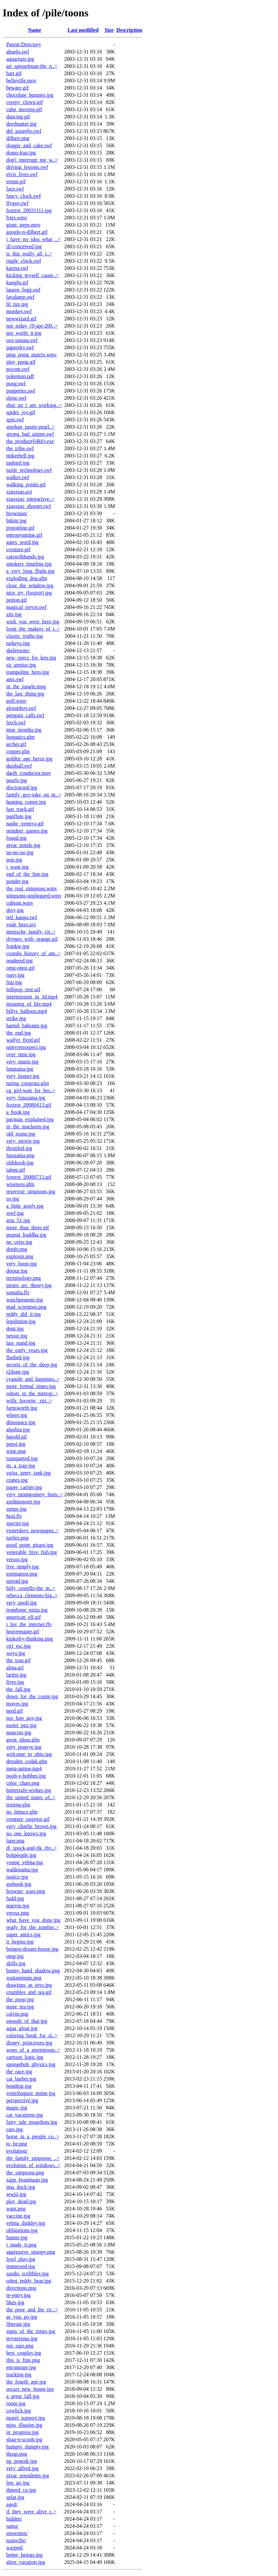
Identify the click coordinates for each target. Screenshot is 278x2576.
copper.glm (18, 751)
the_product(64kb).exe (30, 441)
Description (129, 30)
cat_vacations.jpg (24, 2115)
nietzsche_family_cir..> (30, 932)
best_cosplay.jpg (23, 2353)
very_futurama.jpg (25, 1097)
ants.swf (15, 679)
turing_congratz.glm (27, 1083)
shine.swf (16, 398)
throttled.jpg (19, 1148)
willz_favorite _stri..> (29, 1400)
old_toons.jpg (20, 1134)
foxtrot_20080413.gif (28, 1105)
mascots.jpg (18, 1732)
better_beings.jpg (24, 2555)
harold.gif (16, 1436)
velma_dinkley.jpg (25, 2223)
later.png (15, 1840)
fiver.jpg (15, 1682)
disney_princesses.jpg (29, 2042)
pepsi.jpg (15, 1444)
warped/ (14, 2547)
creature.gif (18, 549)
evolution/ (17, 2151)
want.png (16, 2208)
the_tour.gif (18, 1660)
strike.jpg (16, 1018)
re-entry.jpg (18, 2295)
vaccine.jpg (18, 2216)
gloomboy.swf (21, 708)
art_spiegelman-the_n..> (31, 66)
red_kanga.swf (21, 917)
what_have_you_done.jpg (33, 1920)
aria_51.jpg (18, 1220)
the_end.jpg (18, 1033)
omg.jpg (15, 1956)
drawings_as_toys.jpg (29, 1985)
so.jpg (12, 1198)
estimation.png (21, 1574)
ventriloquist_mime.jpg (30, 2093)
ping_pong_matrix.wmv (31, 354)
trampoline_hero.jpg (27, 672)
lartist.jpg (16, 1675)
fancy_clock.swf (23, 196)
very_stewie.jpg (23, 1141)
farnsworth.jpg (21, 1408)
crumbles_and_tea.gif (29, 1992)
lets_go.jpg (18, 2482)
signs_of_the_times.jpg (30, 2331)
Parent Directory (23, 44)
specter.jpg (17, 1523)
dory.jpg (15, 910)
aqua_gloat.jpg (21, 2028)
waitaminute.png (23, 1978)
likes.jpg (15, 2302)
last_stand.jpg (20, 1343)
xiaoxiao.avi (19, 491)
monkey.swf (19, 311)
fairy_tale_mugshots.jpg (31, 2122)
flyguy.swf (17, 203)
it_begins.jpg (19, 1941)
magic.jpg (16, 2107)
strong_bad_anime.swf (30, 434)
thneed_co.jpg (21, 2490)
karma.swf (17, 268)
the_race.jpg (19, 2071)
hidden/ (14, 2519)
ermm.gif (16, 181)
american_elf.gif (23, 1617)
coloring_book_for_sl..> (31, 2035)
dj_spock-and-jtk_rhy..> (31, 1848)
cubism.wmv (19, 903)
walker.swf (17, 477)
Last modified (83, 30)
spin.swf (15, 419)
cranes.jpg (17, 1480)
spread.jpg (17, 1581)
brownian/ (17, 513)
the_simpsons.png (25, 2172)
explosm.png (19, 1256)
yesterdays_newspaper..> (32, 1530)
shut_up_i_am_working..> (34, 405)
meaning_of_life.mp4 (29, 1004)
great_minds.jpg (23, 845)
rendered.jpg (19, 960)
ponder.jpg (17, 881)
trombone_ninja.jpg (27, 1610)
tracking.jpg (19, 2374)
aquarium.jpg (20, 59)
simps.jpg (16, 1509)
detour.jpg (16, 1271)
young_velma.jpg (24, 1862)
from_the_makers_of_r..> (33, 629)
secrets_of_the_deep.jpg (31, 1364)
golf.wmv (16, 701)
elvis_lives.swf (22, 174)
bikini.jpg (16, 520)
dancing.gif (18, 116)
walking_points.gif (26, 484)
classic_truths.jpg (24, 636)
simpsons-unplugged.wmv (33, 895)
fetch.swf (16, 722)
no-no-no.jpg (19, 852)
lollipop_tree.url (23, 989)
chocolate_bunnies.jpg (29, 95)
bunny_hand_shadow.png (33, 1970)
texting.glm (18, 1804)
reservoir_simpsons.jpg (30, 1191)
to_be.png (16, 2143)
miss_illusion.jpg (24, 2425)
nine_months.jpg (23, 730)
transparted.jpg (22, 1458)
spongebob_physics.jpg (30, 2064)
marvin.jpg (17, 1905)
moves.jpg (17, 1703)
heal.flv (14, 1516)
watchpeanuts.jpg (24, 1299)
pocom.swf (18, 369)
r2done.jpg (17, 1372)
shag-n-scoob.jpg (24, 2439)
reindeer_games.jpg (27, 831)
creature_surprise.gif (28, 1819)
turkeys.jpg (18, 643)
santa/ (12, 2526)
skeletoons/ (18, 650)
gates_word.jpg (22, 542)
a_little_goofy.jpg (24, 1206)
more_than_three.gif (27, 1227)
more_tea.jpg (20, 2006)
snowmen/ (17, 2533)
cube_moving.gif (24, 109)
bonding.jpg (19, 2086)
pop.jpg (14, 859)
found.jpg (16, 838)
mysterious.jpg (21, 2338)
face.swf (15, 188)
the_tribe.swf (20, 448)
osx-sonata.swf (22, 340)
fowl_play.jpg (20, 2259)
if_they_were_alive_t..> (31, 2511)
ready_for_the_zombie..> (32, 1927)
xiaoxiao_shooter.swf (28, 506)
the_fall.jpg (18, 1689)
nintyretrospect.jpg (26, 1047)
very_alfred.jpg (22, 2468)
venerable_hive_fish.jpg (31, 1552)
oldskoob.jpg (19, 1162)
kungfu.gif (17, 282)
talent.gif (15, 1170)
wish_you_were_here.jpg (32, 621)
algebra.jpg (18, 1429)
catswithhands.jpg (25, 556)
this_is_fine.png (23, 2360)
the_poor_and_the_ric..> (32, 2309)
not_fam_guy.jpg (24, 1718)
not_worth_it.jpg (23, 333)
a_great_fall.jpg (22, 2396)
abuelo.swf (17, 51)
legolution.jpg (20, 1321)
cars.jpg (14, 2129)
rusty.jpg (15, 975)
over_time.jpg (20, 1054)
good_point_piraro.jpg (29, 1545)
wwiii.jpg (16, 2194)
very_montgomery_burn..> (34, 1494)
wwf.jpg (15, 1213)
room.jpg (15, 2403)
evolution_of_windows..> (33, 2165)
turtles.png (17, 1537)
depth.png (16, 1249)
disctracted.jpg (21, 787)
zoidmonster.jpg (23, 1501)
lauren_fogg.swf (23, 289)
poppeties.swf (20, 390)
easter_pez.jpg (21, 1725)
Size (109, 30)
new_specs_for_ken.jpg (31, 657)
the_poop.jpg (20, 1999)
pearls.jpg (16, 780)
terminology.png (23, 1278)
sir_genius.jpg (21, 665)
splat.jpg (15, 2497)
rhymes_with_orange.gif (32, 939)
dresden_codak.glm (26, 1761)
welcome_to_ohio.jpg (29, 1754)
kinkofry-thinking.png (29, 1638)
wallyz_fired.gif (23, 1040)
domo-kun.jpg (21, 152)
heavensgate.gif (22, 1631)
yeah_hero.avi (21, 924)
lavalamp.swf (20, 297)
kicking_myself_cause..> (32, 275)
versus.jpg (17, 1559)
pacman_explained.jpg (29, 1119)
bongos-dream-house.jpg (32, 1949)
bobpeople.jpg (21, 1855)
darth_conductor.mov (28, 773)
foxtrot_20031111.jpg (29, 210)
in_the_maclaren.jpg (27, 1126)
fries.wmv (16, 217)
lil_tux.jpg (17, 304)
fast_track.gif (20, 809)
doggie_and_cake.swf (29, 145)
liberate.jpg (18, 2324)
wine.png (16, 1451)
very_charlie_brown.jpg (31, 1826)
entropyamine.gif (24, 535)
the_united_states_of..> (30, 1797)
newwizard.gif (21, 318)
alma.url (15, 1667)
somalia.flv (18, 1292)
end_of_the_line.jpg (27, 874)
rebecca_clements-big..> (32, 1595)
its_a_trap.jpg (20, 1465)
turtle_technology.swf (29, 470)
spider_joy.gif (20, 412)
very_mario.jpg (22, 1061)
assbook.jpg (18, 1884)
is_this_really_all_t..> (29, 253)
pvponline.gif (20, 528)
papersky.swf (20, 347)
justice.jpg (17, 1877)
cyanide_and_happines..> (33, 1379)
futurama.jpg (19, 1069)
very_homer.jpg (22, 1076)
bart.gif (14, 73)
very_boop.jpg (21, 1263)
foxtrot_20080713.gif (28, 1177)
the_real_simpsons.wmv (31, 888)
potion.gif (16, 600)
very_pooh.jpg (21, 1602)
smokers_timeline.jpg (29, 564)
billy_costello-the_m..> (30, 1588)
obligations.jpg (22, 2230)
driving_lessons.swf (27, 167)
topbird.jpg (18, 463)
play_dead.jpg (21, 2201)
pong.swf (16, 383)
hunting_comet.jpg (26, 802)
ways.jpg (15, 1653)
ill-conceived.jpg (24, 246)
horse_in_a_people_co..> (32, 2136)
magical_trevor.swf (26, 607)
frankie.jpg (17, 946)
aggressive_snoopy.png (30, 2252)
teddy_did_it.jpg (23, 1314)
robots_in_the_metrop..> (32, 1393)
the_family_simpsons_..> (32, 2158)
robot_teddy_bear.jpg (28, 2281)
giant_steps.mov (23, 225)
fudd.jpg (15, 1898)
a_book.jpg (18, 1112)
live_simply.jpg (22, 1566)
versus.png (17, 1913)
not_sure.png (19, 2345)
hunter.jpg (16, 2237)
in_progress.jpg (22, 2432)
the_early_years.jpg (27, 1350)
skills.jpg (15, 1963)
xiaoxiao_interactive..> (30, 499)
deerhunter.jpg (21, 124)
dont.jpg (15, 1328)
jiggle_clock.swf (23, 261)
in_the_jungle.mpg (26, 686)
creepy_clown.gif (24, 102)
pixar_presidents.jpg (27, 2475)
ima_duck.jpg (20, 2187)
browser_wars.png (25, 1891)
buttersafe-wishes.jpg (28, 1790)
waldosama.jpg (22, 1869)
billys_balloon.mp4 (26, 1011)
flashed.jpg (18, 1357)
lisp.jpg (14, 982)
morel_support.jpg (25, 2418)
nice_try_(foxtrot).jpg (29, 592)
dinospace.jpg (20, 1422)
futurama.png (20, 1155)
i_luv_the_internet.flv (29, 1624)
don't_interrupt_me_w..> (32, 160)
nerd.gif (14, 1711)
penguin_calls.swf (25, 715)
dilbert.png (17, 138)
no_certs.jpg (19, 1242)
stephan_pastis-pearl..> (30, 427)
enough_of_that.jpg (26, 2021)
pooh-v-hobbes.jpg (26, 1776)
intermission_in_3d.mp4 (31, 996)
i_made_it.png (21, 2244)
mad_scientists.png (26, 1307)
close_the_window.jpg (29, 585)
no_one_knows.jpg (26, 1833)
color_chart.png (22, 1783)
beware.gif (17, 88)
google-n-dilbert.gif (27, 232)
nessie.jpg (16, 1335)
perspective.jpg (22, 2100)
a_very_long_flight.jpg (30, 571)
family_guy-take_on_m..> (33, 794)
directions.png (21, 2288)
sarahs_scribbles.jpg (27, 2273)
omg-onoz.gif (20, 968)
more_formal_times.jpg (31, 1386)
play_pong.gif (20, 362)
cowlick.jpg (18, 2410)
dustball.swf (19, 766)
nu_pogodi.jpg (21, 2461)
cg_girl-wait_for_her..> (30, 1090)
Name (34, 30)
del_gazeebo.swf (23, 131)
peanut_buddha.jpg (26, 1235)
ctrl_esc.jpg (18, 1646)
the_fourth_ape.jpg (26, 2382)
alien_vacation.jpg (25, 2562)
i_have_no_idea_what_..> (33, 239)
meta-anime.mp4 (24, 1768)
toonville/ (16, 2540)
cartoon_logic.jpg (24, 2057)
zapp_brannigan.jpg (27, 2180)
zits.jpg (14, 614)
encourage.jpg (21, 2367)
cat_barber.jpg (21, 2079)
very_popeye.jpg (23, 1747)
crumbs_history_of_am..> (33, 953)
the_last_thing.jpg (25, 693)
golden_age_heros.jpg (29, 758)
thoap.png (16, 2454)
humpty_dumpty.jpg (27, 2446)
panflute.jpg (19, 816)
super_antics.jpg (23, 1934)
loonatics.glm (20, 737)
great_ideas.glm (23, 1739)
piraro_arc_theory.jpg (29, 1285)
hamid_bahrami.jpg (26, 1025)
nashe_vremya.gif (25, 823)
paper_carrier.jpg (24, 1487)
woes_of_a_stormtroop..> (33, 2050)
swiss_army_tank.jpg (28, 1473)
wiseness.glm (20, 1184)
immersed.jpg (20, 2266)
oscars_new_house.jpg (29, 2389)
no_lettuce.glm (22, 1812)
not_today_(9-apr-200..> (32, 326)
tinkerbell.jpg (20, 455)
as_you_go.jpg (21, 2317)
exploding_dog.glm (26, 578)
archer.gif (16, 744)
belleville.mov (21, 80)
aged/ (12, 2504)
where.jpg (16, 1415)
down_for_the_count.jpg (32, 1696)
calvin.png (17, 2014)
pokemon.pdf (20, 376)
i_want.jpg (17, 867)
